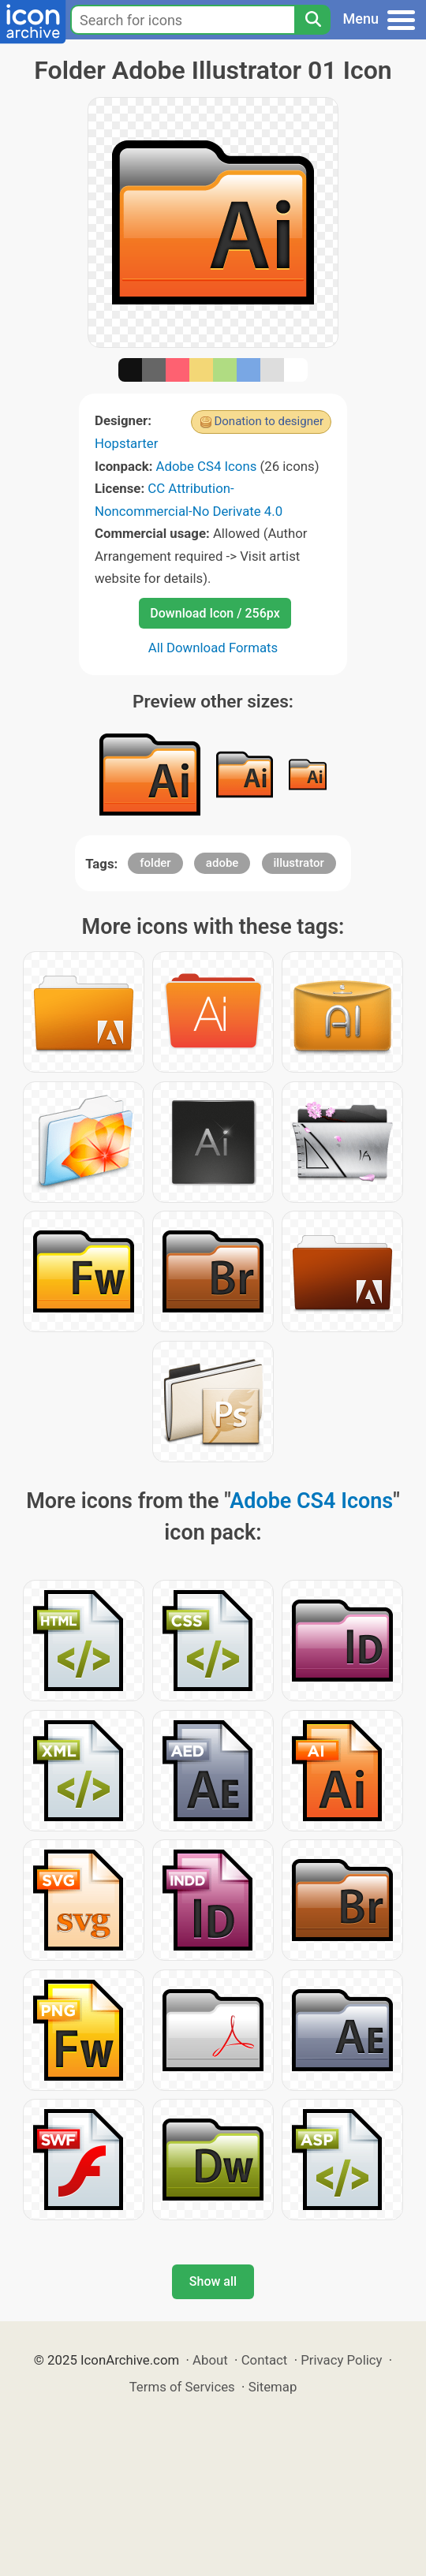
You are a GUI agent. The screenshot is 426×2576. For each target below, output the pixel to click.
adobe (222, 863)
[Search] (312, 20)
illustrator (299, 863)
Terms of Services (182, 2387)
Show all (213, 2281)
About (210, 2360)
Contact (264, 2360)
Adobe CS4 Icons (206, 466)
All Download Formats (213, 647)
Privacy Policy (341, 2360)
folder (155, 863)
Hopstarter (126, 443)
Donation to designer (268, 421)
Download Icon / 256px (214, 613)
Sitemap (272, 2387)
